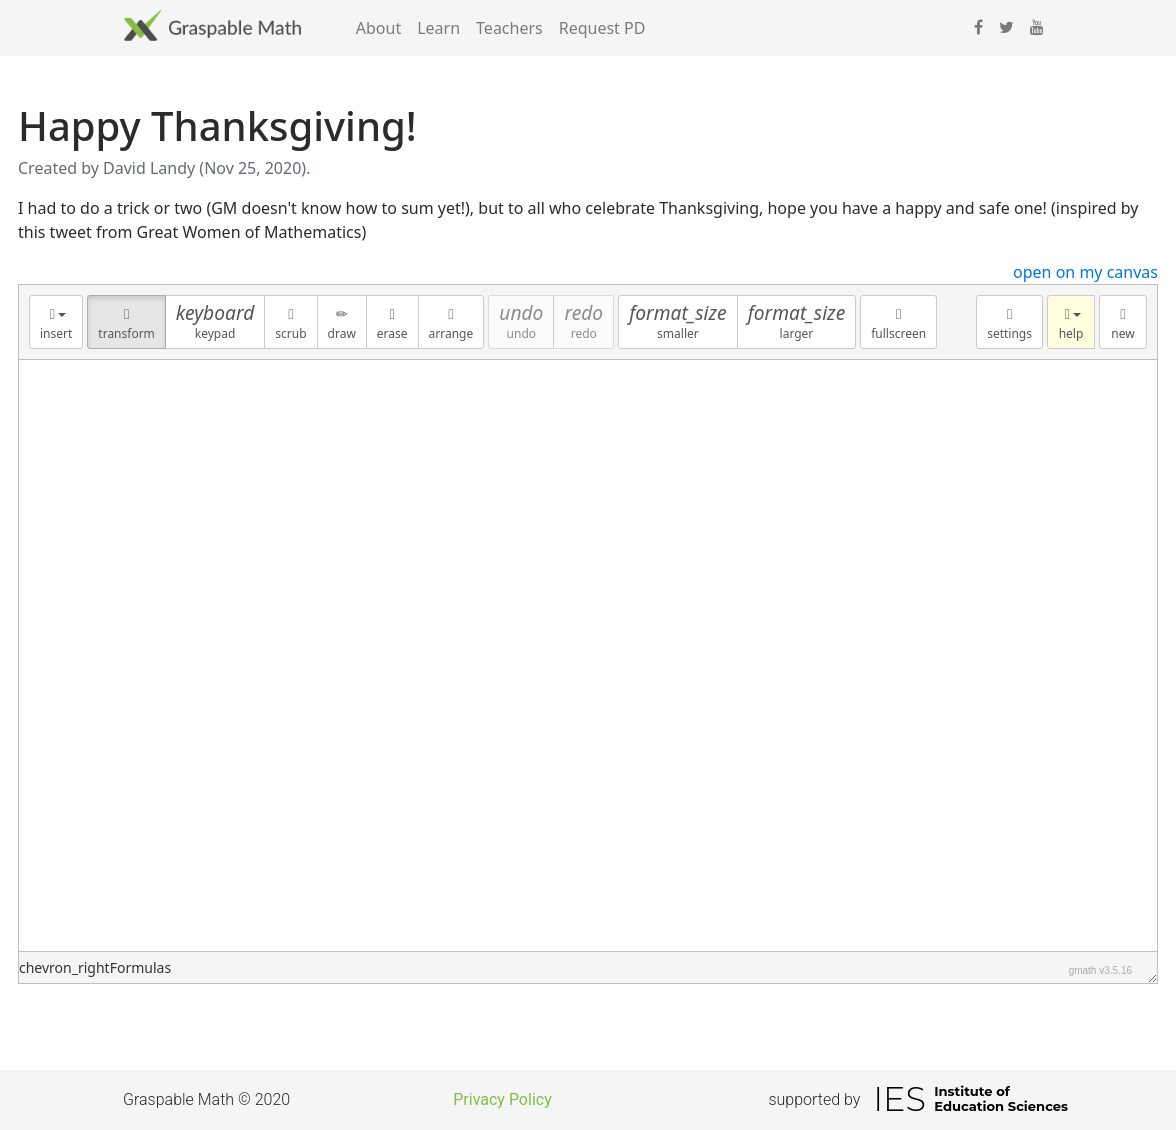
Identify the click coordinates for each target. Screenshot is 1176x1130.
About (378, 28)
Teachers (509, 28)
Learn (438, 28)
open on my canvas (1085, 272)
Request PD (602, 28)
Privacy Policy (502, 1099)
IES (899, 1098)
